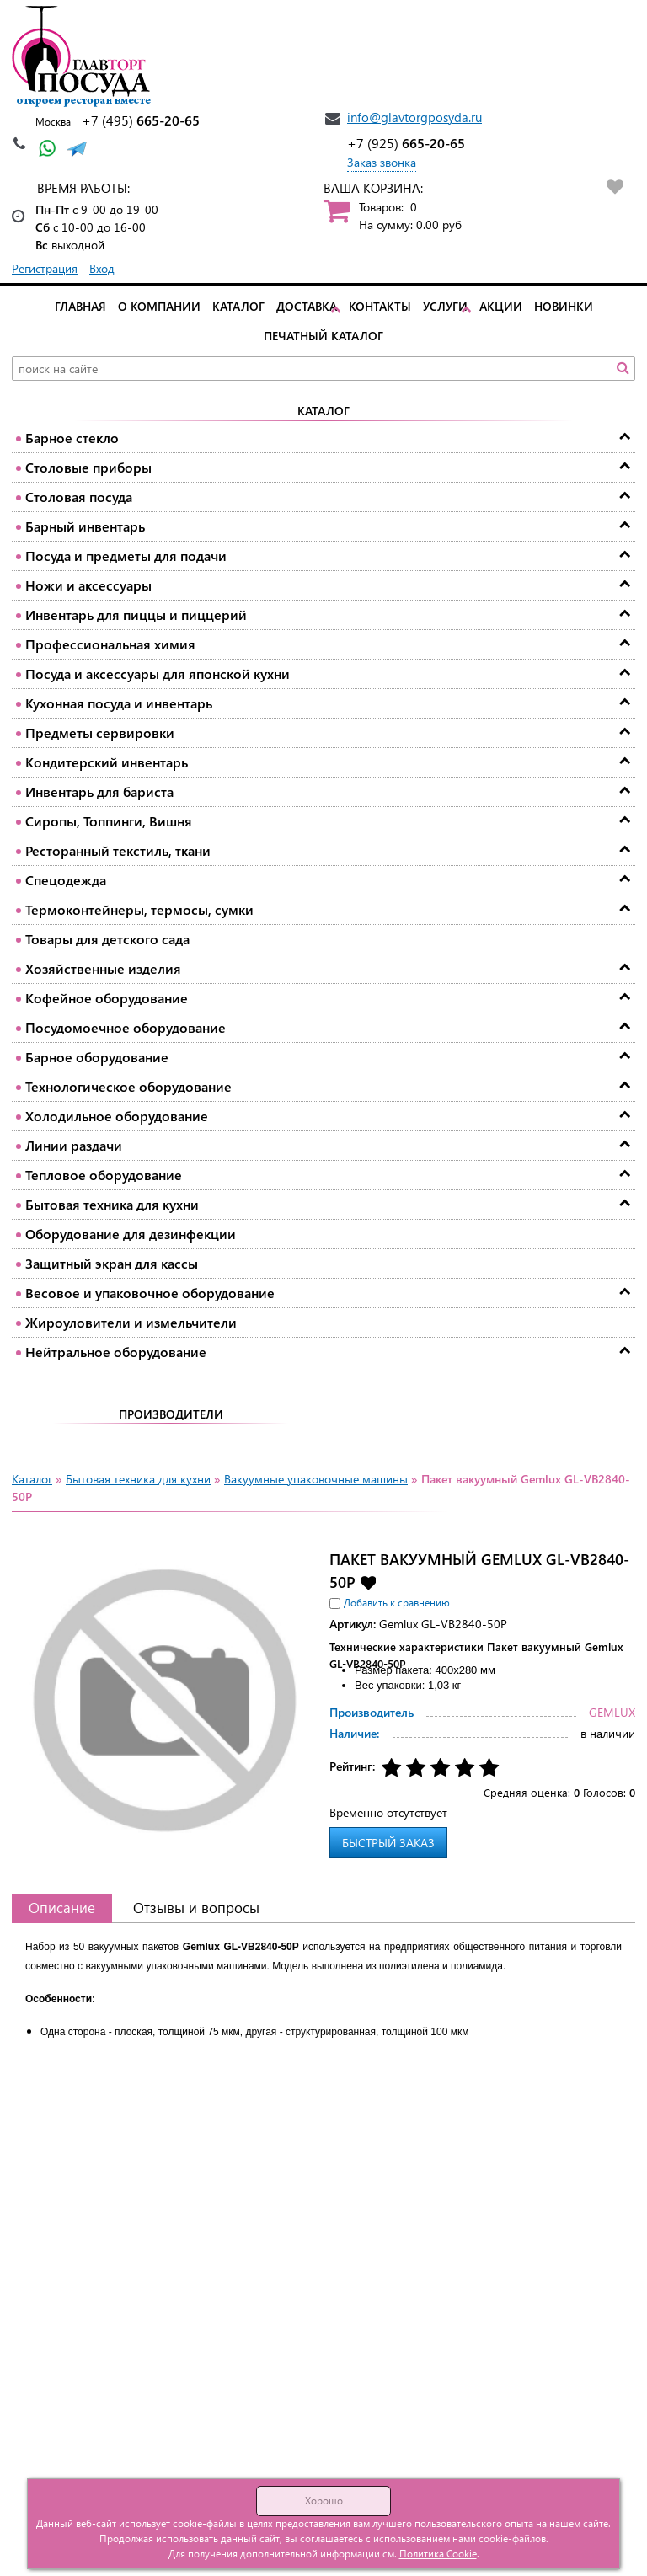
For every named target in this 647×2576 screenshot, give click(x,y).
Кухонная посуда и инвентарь (118, 703)
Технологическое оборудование (128, 1086)
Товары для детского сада (107, 939)
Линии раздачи (73, 1145)
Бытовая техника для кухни (112, 1204)
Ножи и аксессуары (88, 585)
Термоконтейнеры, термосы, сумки (139, 909)
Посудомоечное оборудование (125, 1027)
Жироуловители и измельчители (131, 1322)
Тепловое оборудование (103, 1175)
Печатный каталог (323, 336)
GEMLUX (612, 1712)
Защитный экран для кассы (111, 1263)
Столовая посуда (78, 496)
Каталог (238, 306)
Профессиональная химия (110, 644)
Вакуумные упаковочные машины (316, 1479)
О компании (159, 306)
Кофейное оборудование (106, 998)
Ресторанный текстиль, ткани (118, 850)
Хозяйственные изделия (103, 968)
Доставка (306, 306)
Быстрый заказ (388, 1843)
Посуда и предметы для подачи (126, 555)
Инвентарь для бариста (99, 791)
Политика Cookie (438, 2553)
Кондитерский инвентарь (106, 762)
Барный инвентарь (85, 526)
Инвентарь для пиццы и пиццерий (136, 614)
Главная (80, 306)
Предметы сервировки (99, 732)
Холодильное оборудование (116, 1116)
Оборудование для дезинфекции (130, 1234)
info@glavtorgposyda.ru (414, 117)
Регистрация (45, 268)
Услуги (445, 306)
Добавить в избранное (368, 1581)
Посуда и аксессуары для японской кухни (157, 673)
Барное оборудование (96, 1057)
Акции (500, 306)
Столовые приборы (88, 467)
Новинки (563, 306)
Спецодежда (65, 880)
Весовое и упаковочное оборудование (150, 1292)
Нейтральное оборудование (115, 1351)
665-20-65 (141, 120)
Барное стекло (72, 437)
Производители (171, 1414)
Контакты (380, 306)
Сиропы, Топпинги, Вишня (108, 821)
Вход (102, 268)
